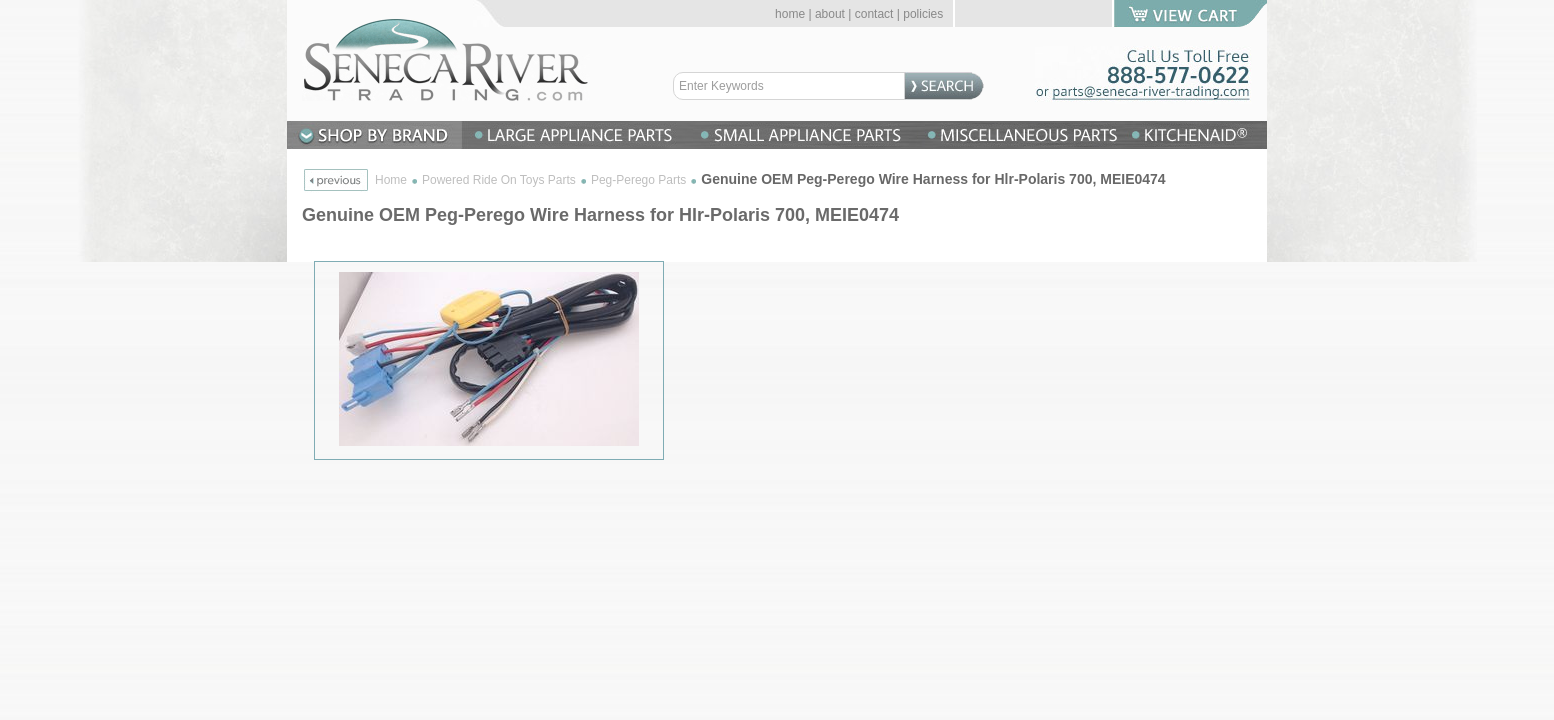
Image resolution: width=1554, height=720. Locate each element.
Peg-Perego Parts (638, 180)
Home (391, 180)
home (790, 14)
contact (874, 14)
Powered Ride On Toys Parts (499, 180)
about (830, 14)
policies (923, 14)
